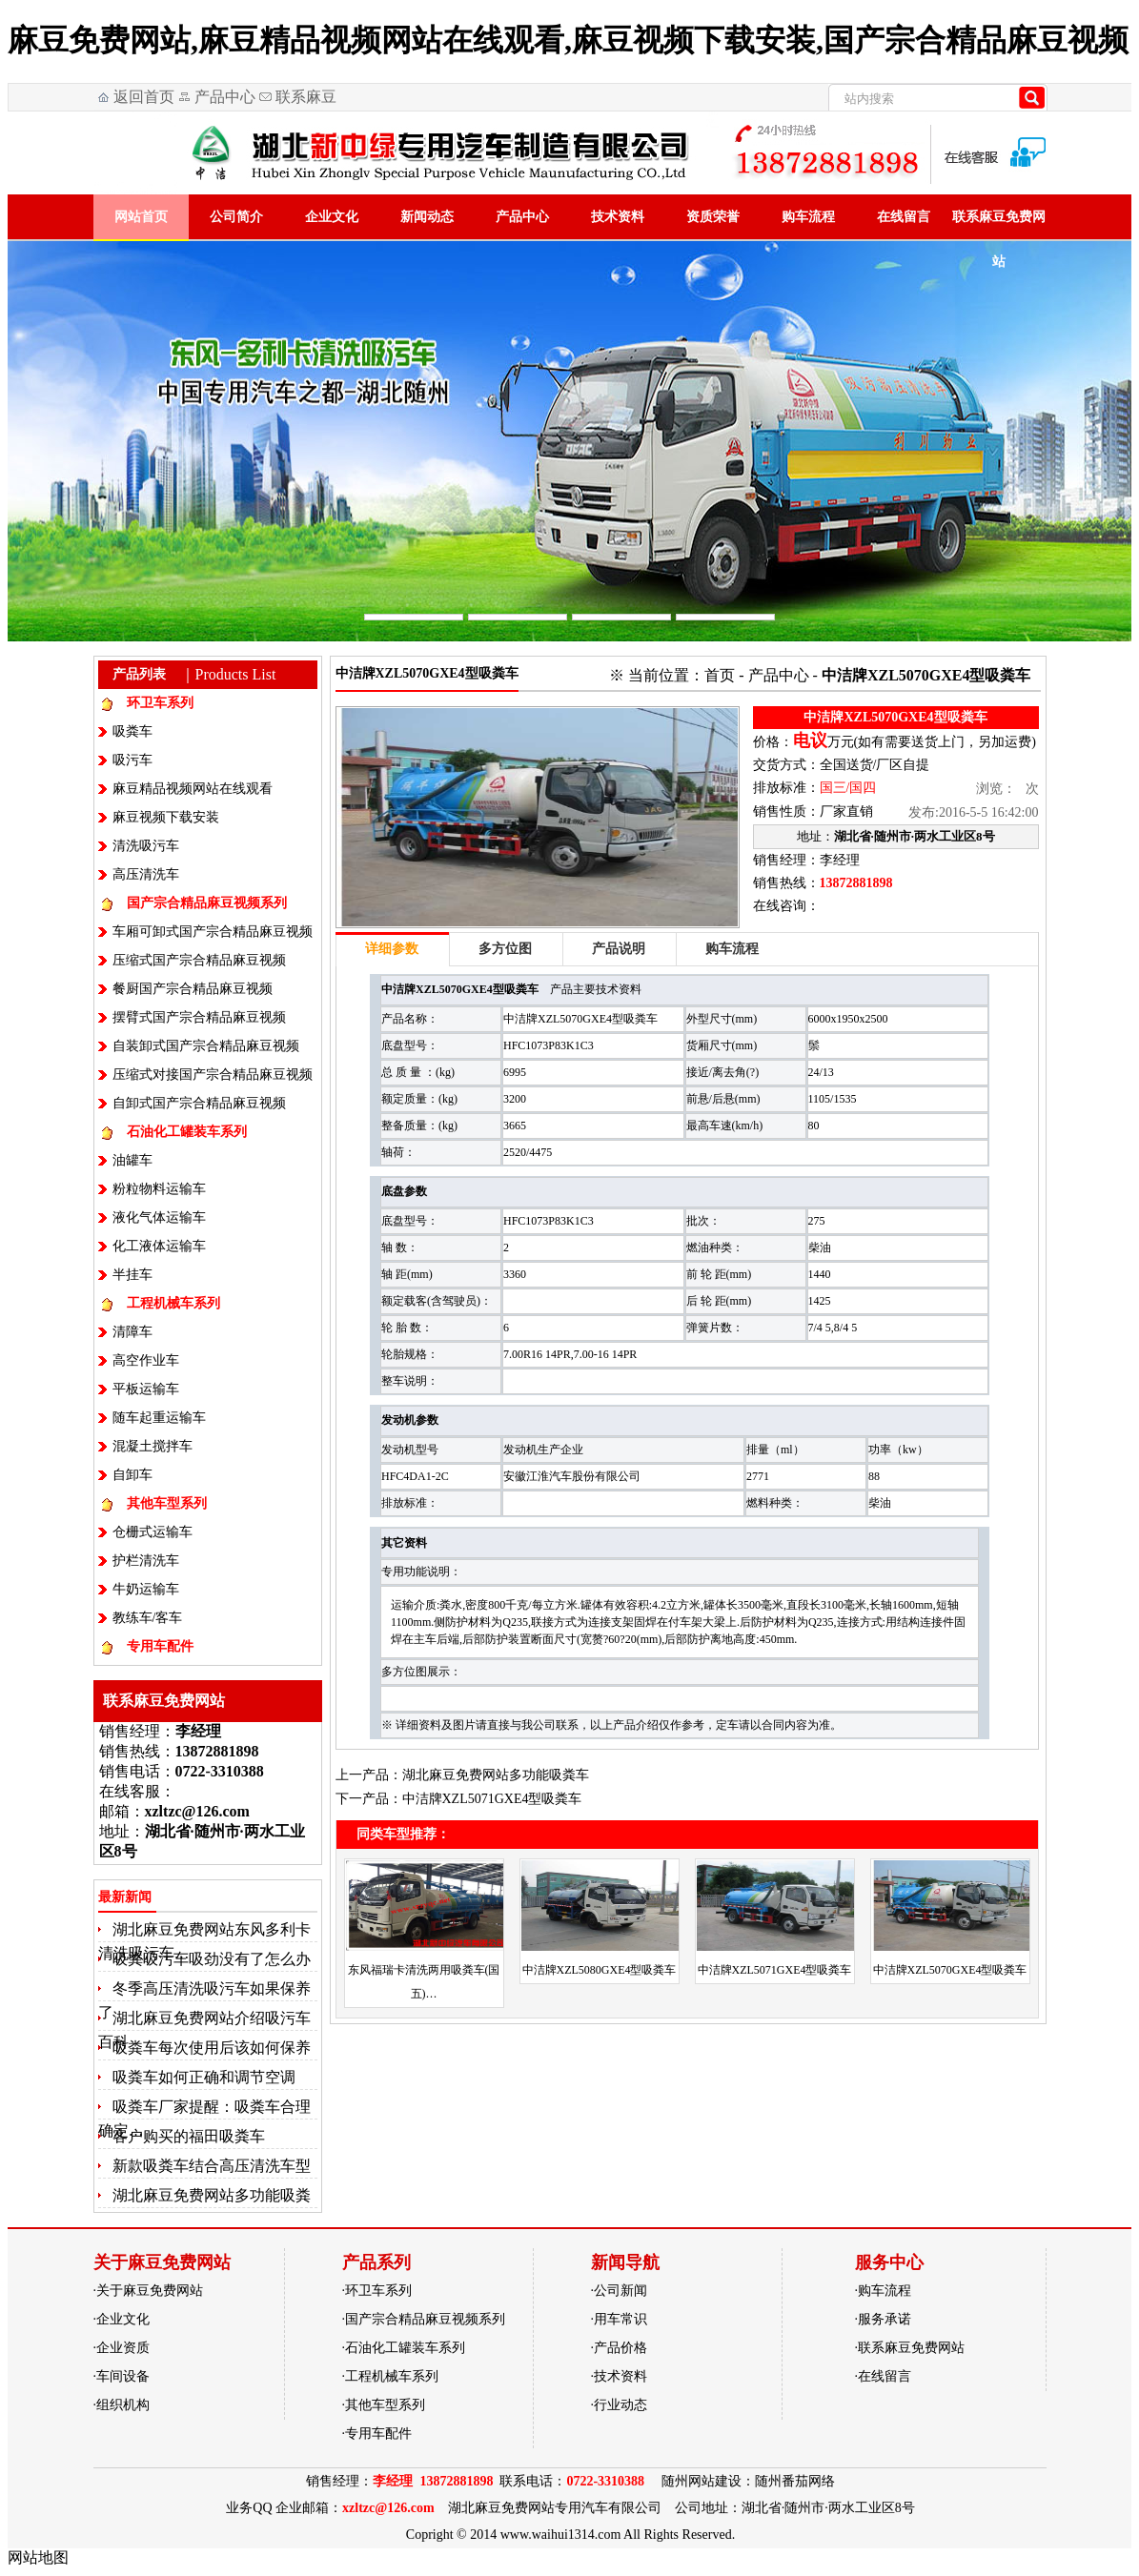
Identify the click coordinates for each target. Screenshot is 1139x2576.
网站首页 (141, 217)
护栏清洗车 (145, 1560)
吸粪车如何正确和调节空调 (203, 2077)
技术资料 (617, 217)
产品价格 (620, 2348)
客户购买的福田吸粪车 (188, 2136)
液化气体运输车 (159, 1217)
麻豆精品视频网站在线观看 (192, 788)
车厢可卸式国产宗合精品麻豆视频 (212, 931)
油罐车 (132, 1160)
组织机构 (123, 2405)
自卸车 (132, 1475)
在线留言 (903, 217)
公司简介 (236, 217)
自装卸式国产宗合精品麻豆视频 (205, 1046)
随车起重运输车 (159, 1417)
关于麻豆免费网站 (149, 2290)
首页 (719, 675)
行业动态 (620, 2405)
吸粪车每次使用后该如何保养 (211, 2047)
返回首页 (143, 97)
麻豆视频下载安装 (165, 817)
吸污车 (132, 760)
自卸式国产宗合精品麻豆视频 (199, 1103)
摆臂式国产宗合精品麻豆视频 (199, 1017)
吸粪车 (132, 731)
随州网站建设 (701, 2481)
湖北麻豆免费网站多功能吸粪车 (495, 1775)
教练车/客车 (147, 1618)
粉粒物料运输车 (159, 1189)
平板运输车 (145, 1389)
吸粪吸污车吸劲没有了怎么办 (211, 1959)
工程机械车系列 (173, 1303)
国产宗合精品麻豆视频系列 (207, 903)
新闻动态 (427, 217)
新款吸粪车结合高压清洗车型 (211, 2166)
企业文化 (331, 217)
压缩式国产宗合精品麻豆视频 (199, 960)
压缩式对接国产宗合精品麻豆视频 (212, 1074)
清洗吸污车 (145, 846)
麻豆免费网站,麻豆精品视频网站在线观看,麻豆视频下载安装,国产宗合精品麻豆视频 (568, 40)
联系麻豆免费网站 (296, 100)
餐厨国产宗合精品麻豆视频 (192, 989)
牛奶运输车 (145, 1589)
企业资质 (123, 2348)
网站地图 (38, 2557)
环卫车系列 (160, 703)
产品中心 (224, 97)
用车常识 (620, 2319)
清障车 (132, 1332)
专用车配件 (160, 1646)
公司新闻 (620, 2290)
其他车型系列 (167, 1503)
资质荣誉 (713, 217)
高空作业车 (145, 1360)
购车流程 (808, 217)
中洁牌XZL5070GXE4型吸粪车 (950, 1970)
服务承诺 (884, 2319)
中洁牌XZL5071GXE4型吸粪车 (492, 1799)
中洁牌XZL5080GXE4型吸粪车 (599, 1970)
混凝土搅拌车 (152, 1446)
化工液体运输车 (159, 1246)
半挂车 (132, 1275)
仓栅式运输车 (152, 1532)
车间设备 (123, 2376)
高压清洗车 (145, 874)
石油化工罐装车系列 (187, 1132)
